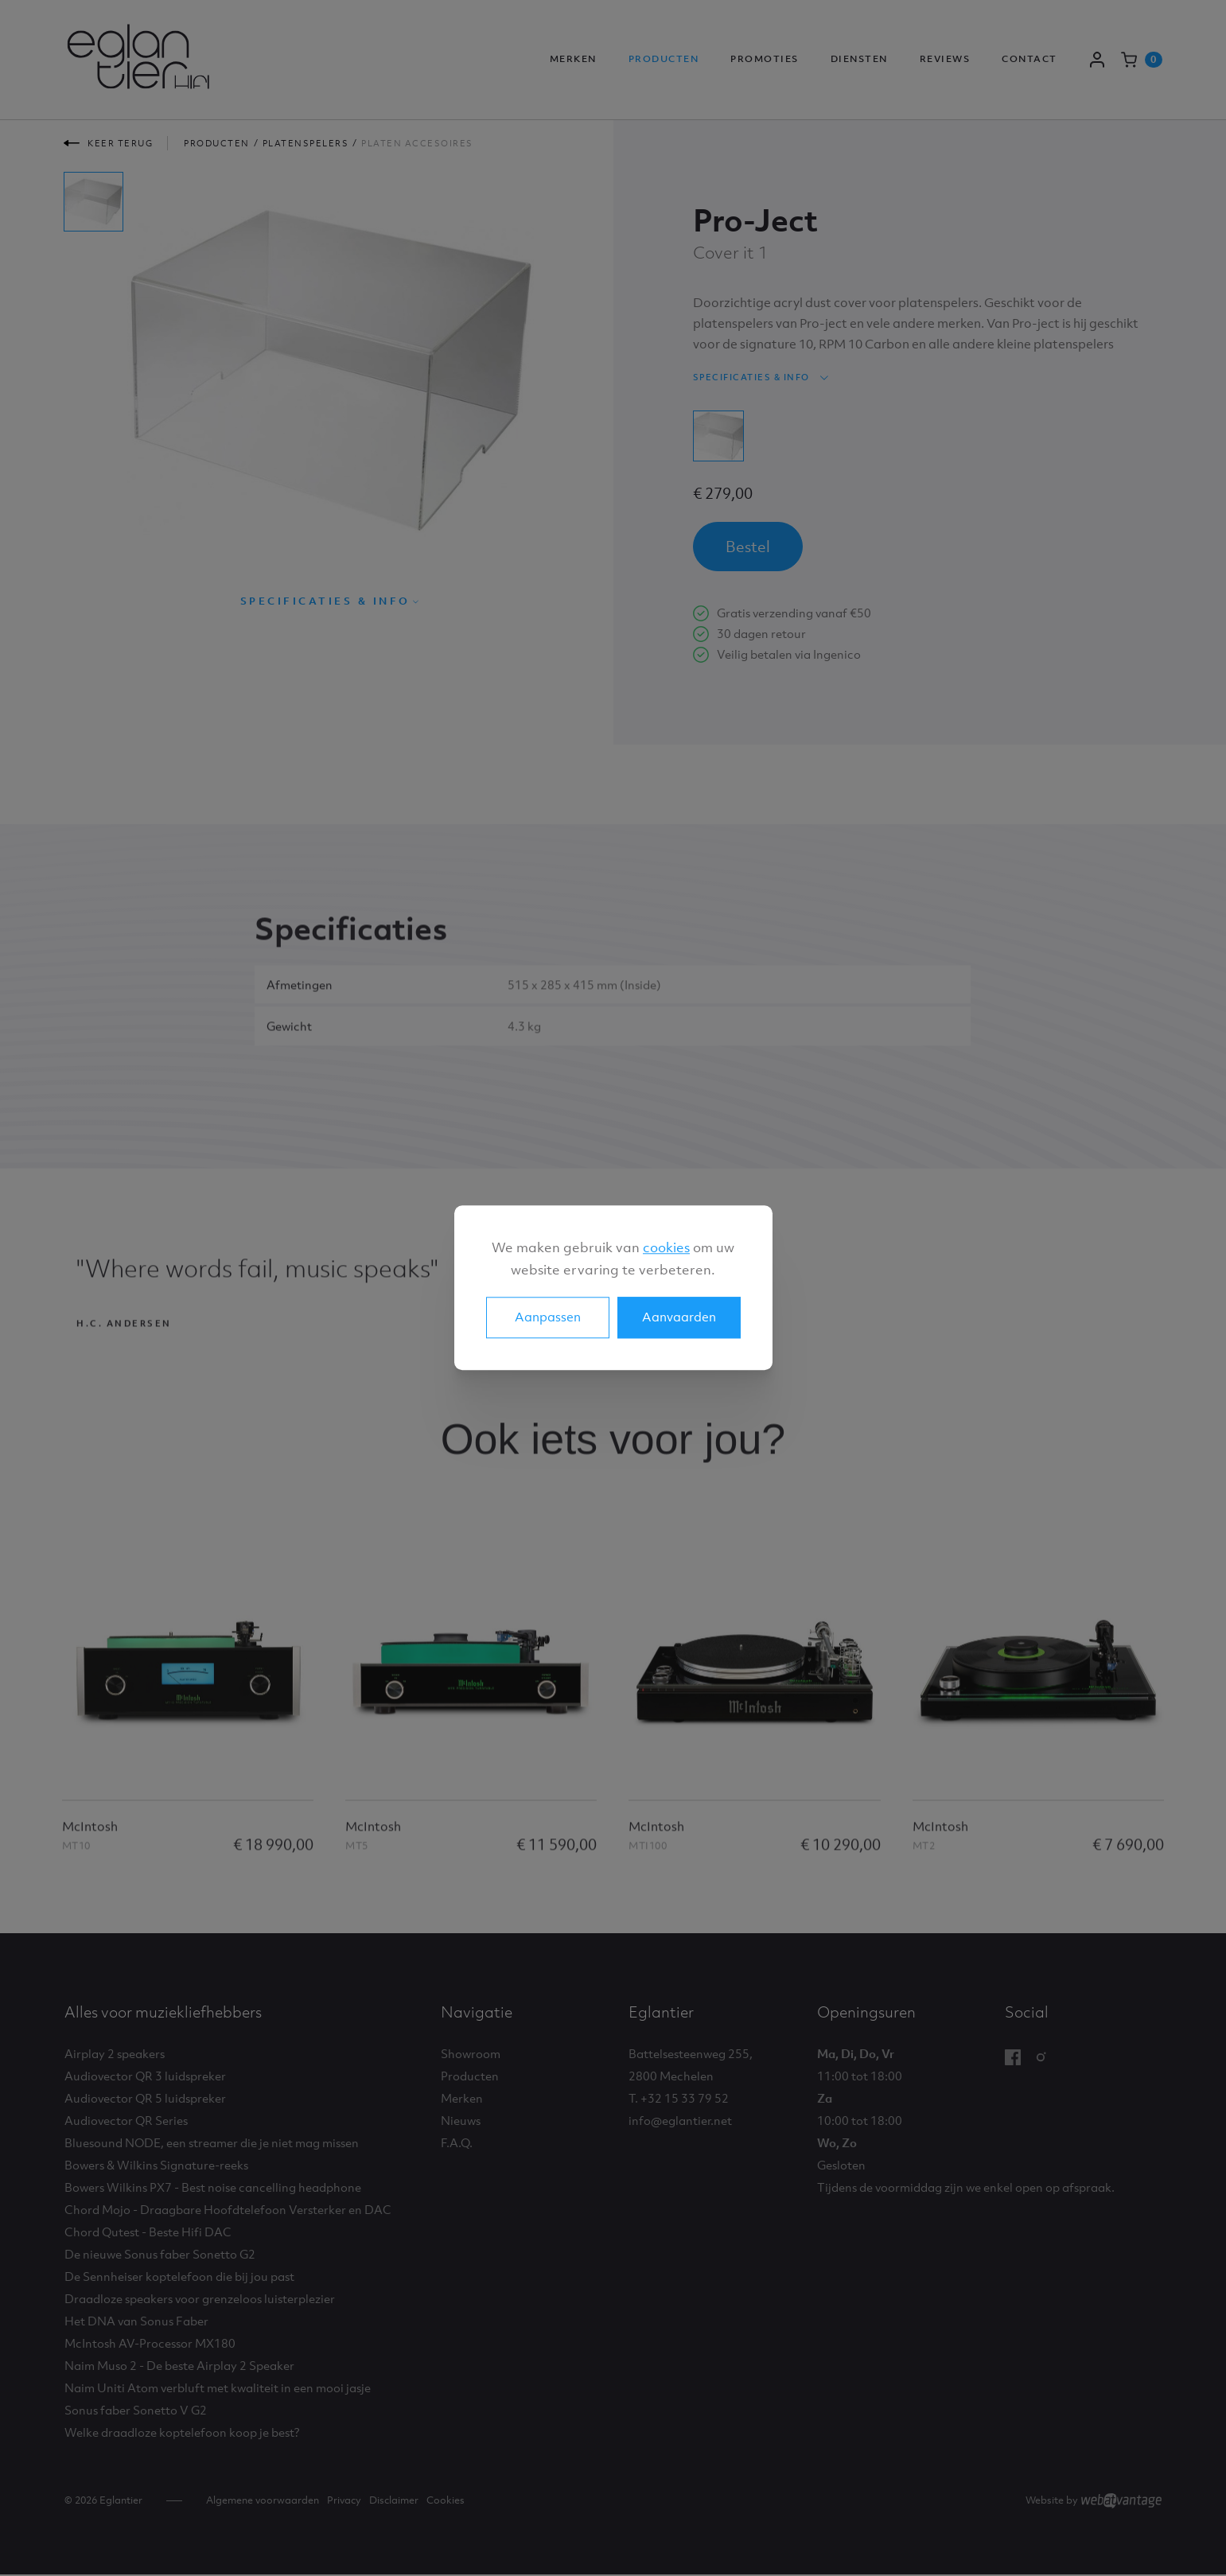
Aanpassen (548, 1317)
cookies (666, 1247)
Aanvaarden (679, 1317)
